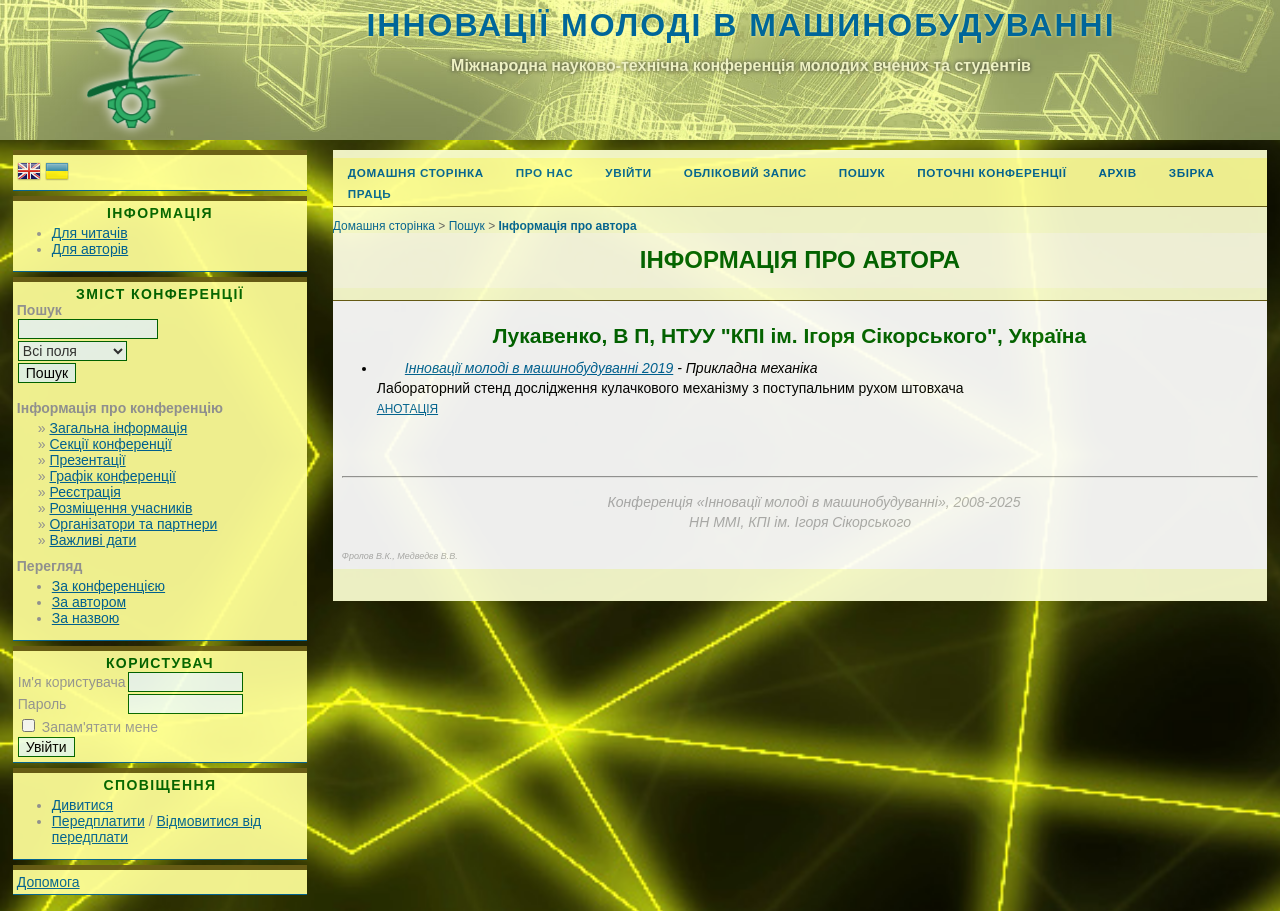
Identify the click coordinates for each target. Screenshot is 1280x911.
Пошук (862, 172)
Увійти (628, 172)
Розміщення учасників (120, 508)
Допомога (48, 882)
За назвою (85, 618)
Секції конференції (110, 444)
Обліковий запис (745, 172)
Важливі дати (92, 540)
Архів (1118, 172)
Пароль (42, 704)
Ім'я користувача (72, 682)
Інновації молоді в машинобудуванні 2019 (539, 368)
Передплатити (98, 821)
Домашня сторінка (416, 172)
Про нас (545, 172)
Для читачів (90, 233)
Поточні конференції (991, 172)
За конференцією (108, 586)
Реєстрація (84, 492)
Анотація (407, 409)
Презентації (87, 460)
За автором (89, 602)
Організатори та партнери (133, 524)
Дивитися (82, 805)
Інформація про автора (568, 226)
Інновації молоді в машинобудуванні (740, 25)
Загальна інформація (118, 428)
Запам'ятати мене (100, 727)
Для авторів (90, 249)
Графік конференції (112, 476)
